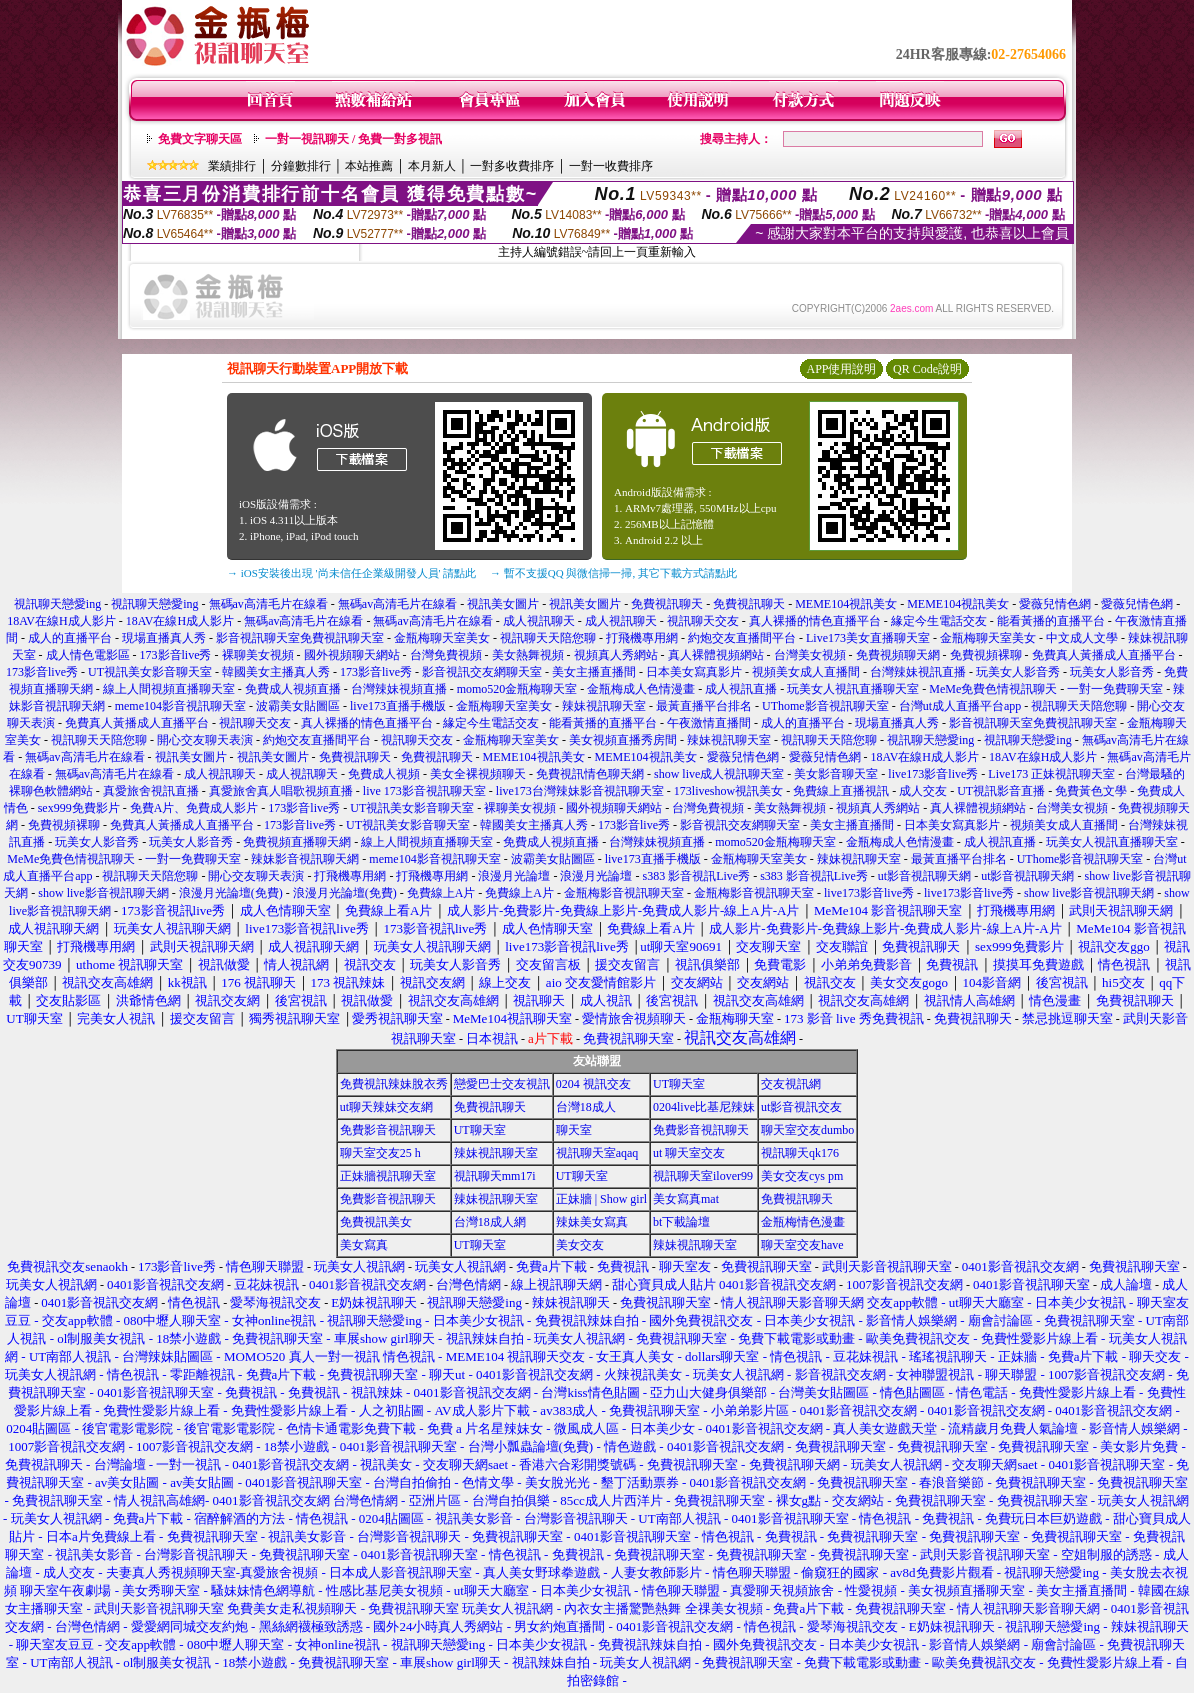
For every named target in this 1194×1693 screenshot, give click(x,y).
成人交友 (923, 791)
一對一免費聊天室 (1115, 689)
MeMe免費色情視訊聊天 (993, 689)
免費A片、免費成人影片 (194, 808)
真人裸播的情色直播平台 (815, 621)
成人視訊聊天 (539, 621)
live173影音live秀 (933, 774)
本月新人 (432, 166)
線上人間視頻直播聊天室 (169, 689)
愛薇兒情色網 (1055, 604)
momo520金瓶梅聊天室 (517, 689)
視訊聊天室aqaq (597, 1153)
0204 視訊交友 (593, 1084)
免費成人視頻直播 (293, 689)
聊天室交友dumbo (807, 1130)
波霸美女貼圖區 (298, 706)
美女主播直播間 (594, 672)
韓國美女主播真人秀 (276, 672)
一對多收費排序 (512, 166)
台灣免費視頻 (446, 655)
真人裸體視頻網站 (716, 655)
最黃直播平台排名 (704, 706)
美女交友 (580, 1245)
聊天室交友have (802, 1245)
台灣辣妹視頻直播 (399, 689)
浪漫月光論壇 (514, 876)
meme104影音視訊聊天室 (180, 706)
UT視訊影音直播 (1001, 791)
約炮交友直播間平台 (742, 638)
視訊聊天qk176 (800, 1153)
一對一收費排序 (611, 166)
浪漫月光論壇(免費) (231, 893)
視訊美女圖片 (503, 604)
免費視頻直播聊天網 (297, 842)
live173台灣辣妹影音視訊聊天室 (580, 791)
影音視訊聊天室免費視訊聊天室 (300, 638)
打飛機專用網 (642, 638)
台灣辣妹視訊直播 (918, 672)
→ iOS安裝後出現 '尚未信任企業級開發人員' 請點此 (351, 573)
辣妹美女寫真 (592, 1222)
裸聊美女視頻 (258, 655)
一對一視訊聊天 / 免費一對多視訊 (353, 139)
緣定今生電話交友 (939, 621)
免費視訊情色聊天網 (590, 774)
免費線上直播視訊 (841, 791)
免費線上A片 (441, 893)
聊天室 (574, 1130)
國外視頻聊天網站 (352, 655)
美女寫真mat (686, 1199)
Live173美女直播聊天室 (868, 638)
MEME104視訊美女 (846, 604)
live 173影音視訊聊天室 (424, 791)
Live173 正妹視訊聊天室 (1051, 774)
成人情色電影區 (88, 655)
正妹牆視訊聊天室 (388, 1176)
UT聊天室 (679, 1084)
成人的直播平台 (70, 638)
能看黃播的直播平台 (1051, 621)
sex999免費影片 (79, 808)
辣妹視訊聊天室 (604, 706)
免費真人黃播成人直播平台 (1104, 655)
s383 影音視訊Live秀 (696, 876)
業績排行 (232, 166)
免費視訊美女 (376, 1222)
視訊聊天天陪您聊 (548, 638)
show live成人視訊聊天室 (719, 774)
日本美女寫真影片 (694, 672)
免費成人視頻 (384, 774)
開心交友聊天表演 (205, 740)
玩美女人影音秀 (1018, 672)
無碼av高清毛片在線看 (268, 604)
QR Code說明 (927, 369)
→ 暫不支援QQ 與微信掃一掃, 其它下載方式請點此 (613, 573)
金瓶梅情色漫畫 (803, 1222)
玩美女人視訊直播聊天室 (853, 689)
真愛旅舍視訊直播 (151, 791)
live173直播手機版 (398, 706)
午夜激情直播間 (709, 723)
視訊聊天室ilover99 (703, 1176)
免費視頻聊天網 (898, 655)
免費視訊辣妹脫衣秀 (394, 1084)
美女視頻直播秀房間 (623, 740)
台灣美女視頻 (810, 655)
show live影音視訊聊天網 (103, 893)
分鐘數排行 (301, 166)
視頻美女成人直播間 (806, 672)
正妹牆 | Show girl (601, 1199)
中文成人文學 (1082, 638)
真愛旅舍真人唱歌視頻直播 (281, 791)
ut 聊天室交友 (689, 1153)
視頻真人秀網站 (616, 655)
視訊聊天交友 (703, 621)
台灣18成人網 (490, 1222)
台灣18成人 (586, 1107)
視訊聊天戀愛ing (59, 604)
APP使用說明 (841, 369)
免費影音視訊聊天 (388, 1130)
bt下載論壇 (681, 1222)
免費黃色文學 (1091, 791)
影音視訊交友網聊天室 (482, 672)
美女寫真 (364, 1245)
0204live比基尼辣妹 (704, 1107)
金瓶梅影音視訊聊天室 (624, 893)
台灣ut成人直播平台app (960, 706)
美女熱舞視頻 (528, 655)
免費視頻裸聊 (986, 655)
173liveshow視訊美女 (728, 791)
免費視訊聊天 (667, 604)
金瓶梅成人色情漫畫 (641, 689)
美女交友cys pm (802, 1176)
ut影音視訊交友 (801, 1107)
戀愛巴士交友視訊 (502, 1084)
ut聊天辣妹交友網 (386, 1107)
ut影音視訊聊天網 (924, 876)
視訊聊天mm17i (495, 1176)
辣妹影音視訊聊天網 (305, 859)
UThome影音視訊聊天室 (825, 706)
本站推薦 (369, 166)
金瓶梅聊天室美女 (442, 638)
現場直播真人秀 (164, 638)
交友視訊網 (791, 1084)
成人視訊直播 (741, 689)
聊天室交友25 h (380, 1153)
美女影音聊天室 (836, 774)
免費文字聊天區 (200, 139)
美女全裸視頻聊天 (478, 774)
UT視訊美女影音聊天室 (150, 672)
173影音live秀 (176, 655)
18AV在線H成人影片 (61, 621)
